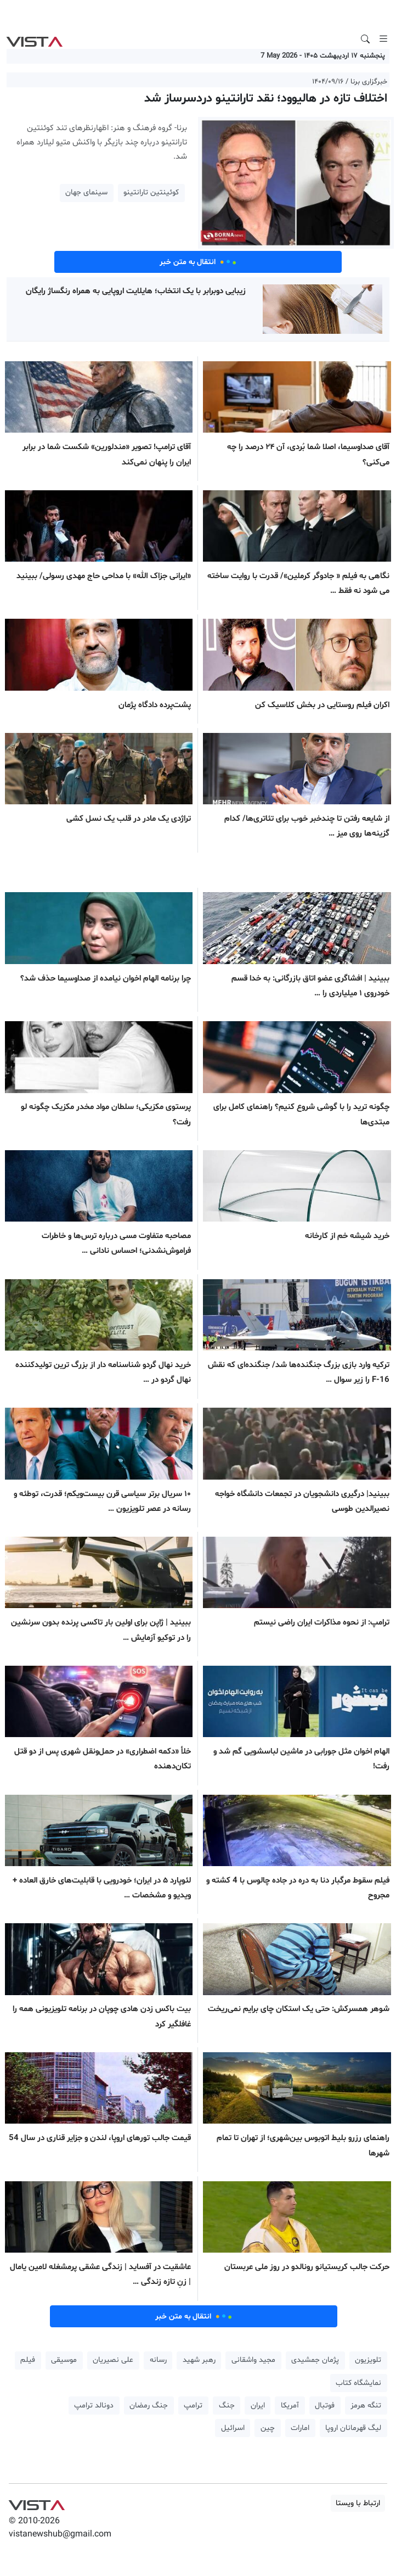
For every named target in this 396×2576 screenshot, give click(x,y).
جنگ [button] (227, 2405)
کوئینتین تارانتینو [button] (151, 192)
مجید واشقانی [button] (253, 2360)
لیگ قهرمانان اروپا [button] (353, 2428)
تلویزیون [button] (368, 2360)
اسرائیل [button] (233, 2428)
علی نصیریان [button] (113, 2360)
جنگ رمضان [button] (148, 2405)
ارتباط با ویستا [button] (358, 2503)
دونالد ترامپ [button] (94, 2405)
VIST (34, 39)
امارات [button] (300, 2428)
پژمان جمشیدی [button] (315, 2360)
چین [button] (268, 2428)
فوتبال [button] (325, 2405)
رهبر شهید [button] (199, 2360)
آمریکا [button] (290, 2405)
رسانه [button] (158, 2360)
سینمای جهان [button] (86, 192)
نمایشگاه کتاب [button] (358, 2383)
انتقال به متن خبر (198, 262)
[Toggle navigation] (383, 39)
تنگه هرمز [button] (365, 2405)
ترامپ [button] (193, 2405)
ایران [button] (258, 2405)
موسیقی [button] (64, 2360)
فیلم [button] (27, 2360)
